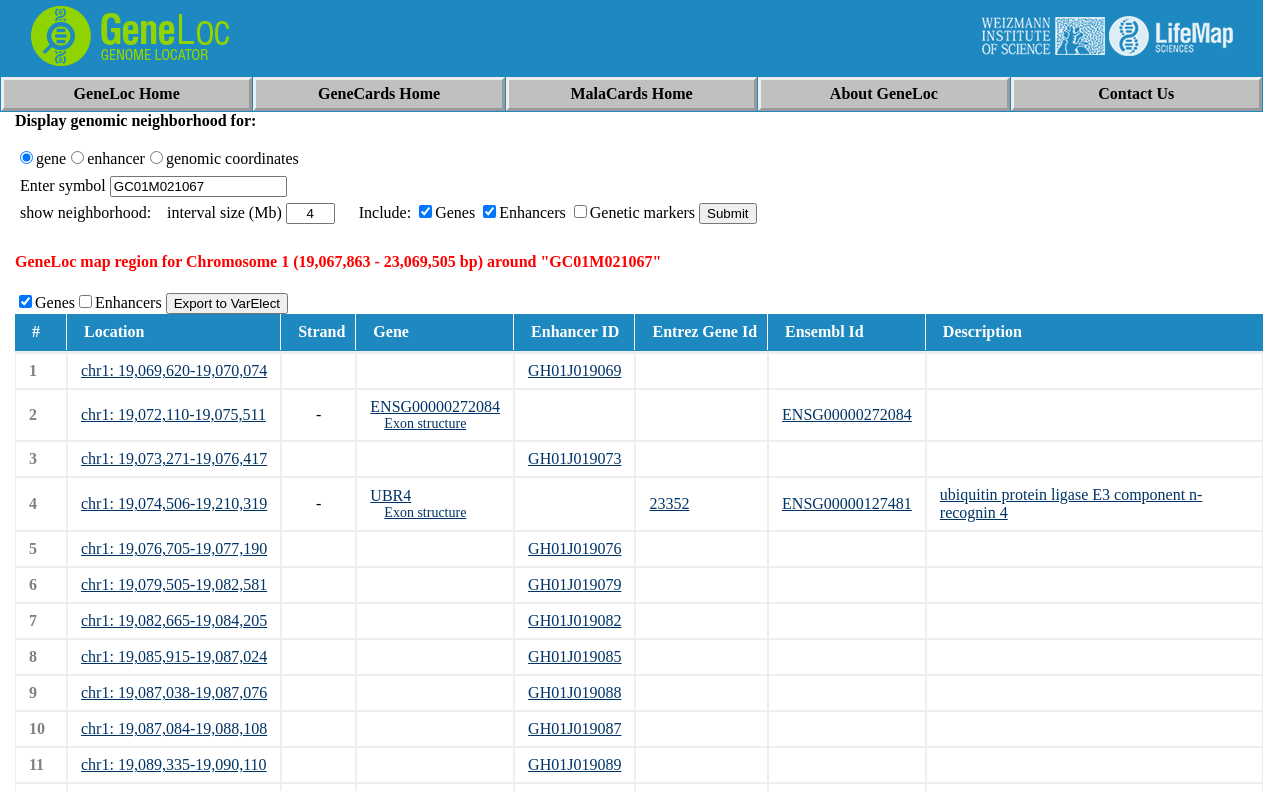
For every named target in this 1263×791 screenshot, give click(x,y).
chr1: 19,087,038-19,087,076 (174, 692)
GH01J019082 (574, 620)
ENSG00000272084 (435, 406)
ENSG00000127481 (847, 503)
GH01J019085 (574, 656)
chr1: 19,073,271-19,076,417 (174, 458)
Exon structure (425, 423)
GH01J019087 (574, 728)
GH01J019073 (574, 458)
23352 (669, 503)
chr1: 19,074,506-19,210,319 (174, 503)
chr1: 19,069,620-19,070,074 (174, 370)
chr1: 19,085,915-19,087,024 (174, 656)
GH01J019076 (574, 548)
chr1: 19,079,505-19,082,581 (174, 584)
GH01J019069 (574, 370)
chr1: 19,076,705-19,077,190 (174, 548)
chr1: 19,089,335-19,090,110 (174, 764)
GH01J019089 (574, 764)
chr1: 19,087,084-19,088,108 (174, 728)
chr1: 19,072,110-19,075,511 (173, 414)
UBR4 (390, 495)
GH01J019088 (574, 692)
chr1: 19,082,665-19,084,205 (174, 620)
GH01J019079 (574, 584)
